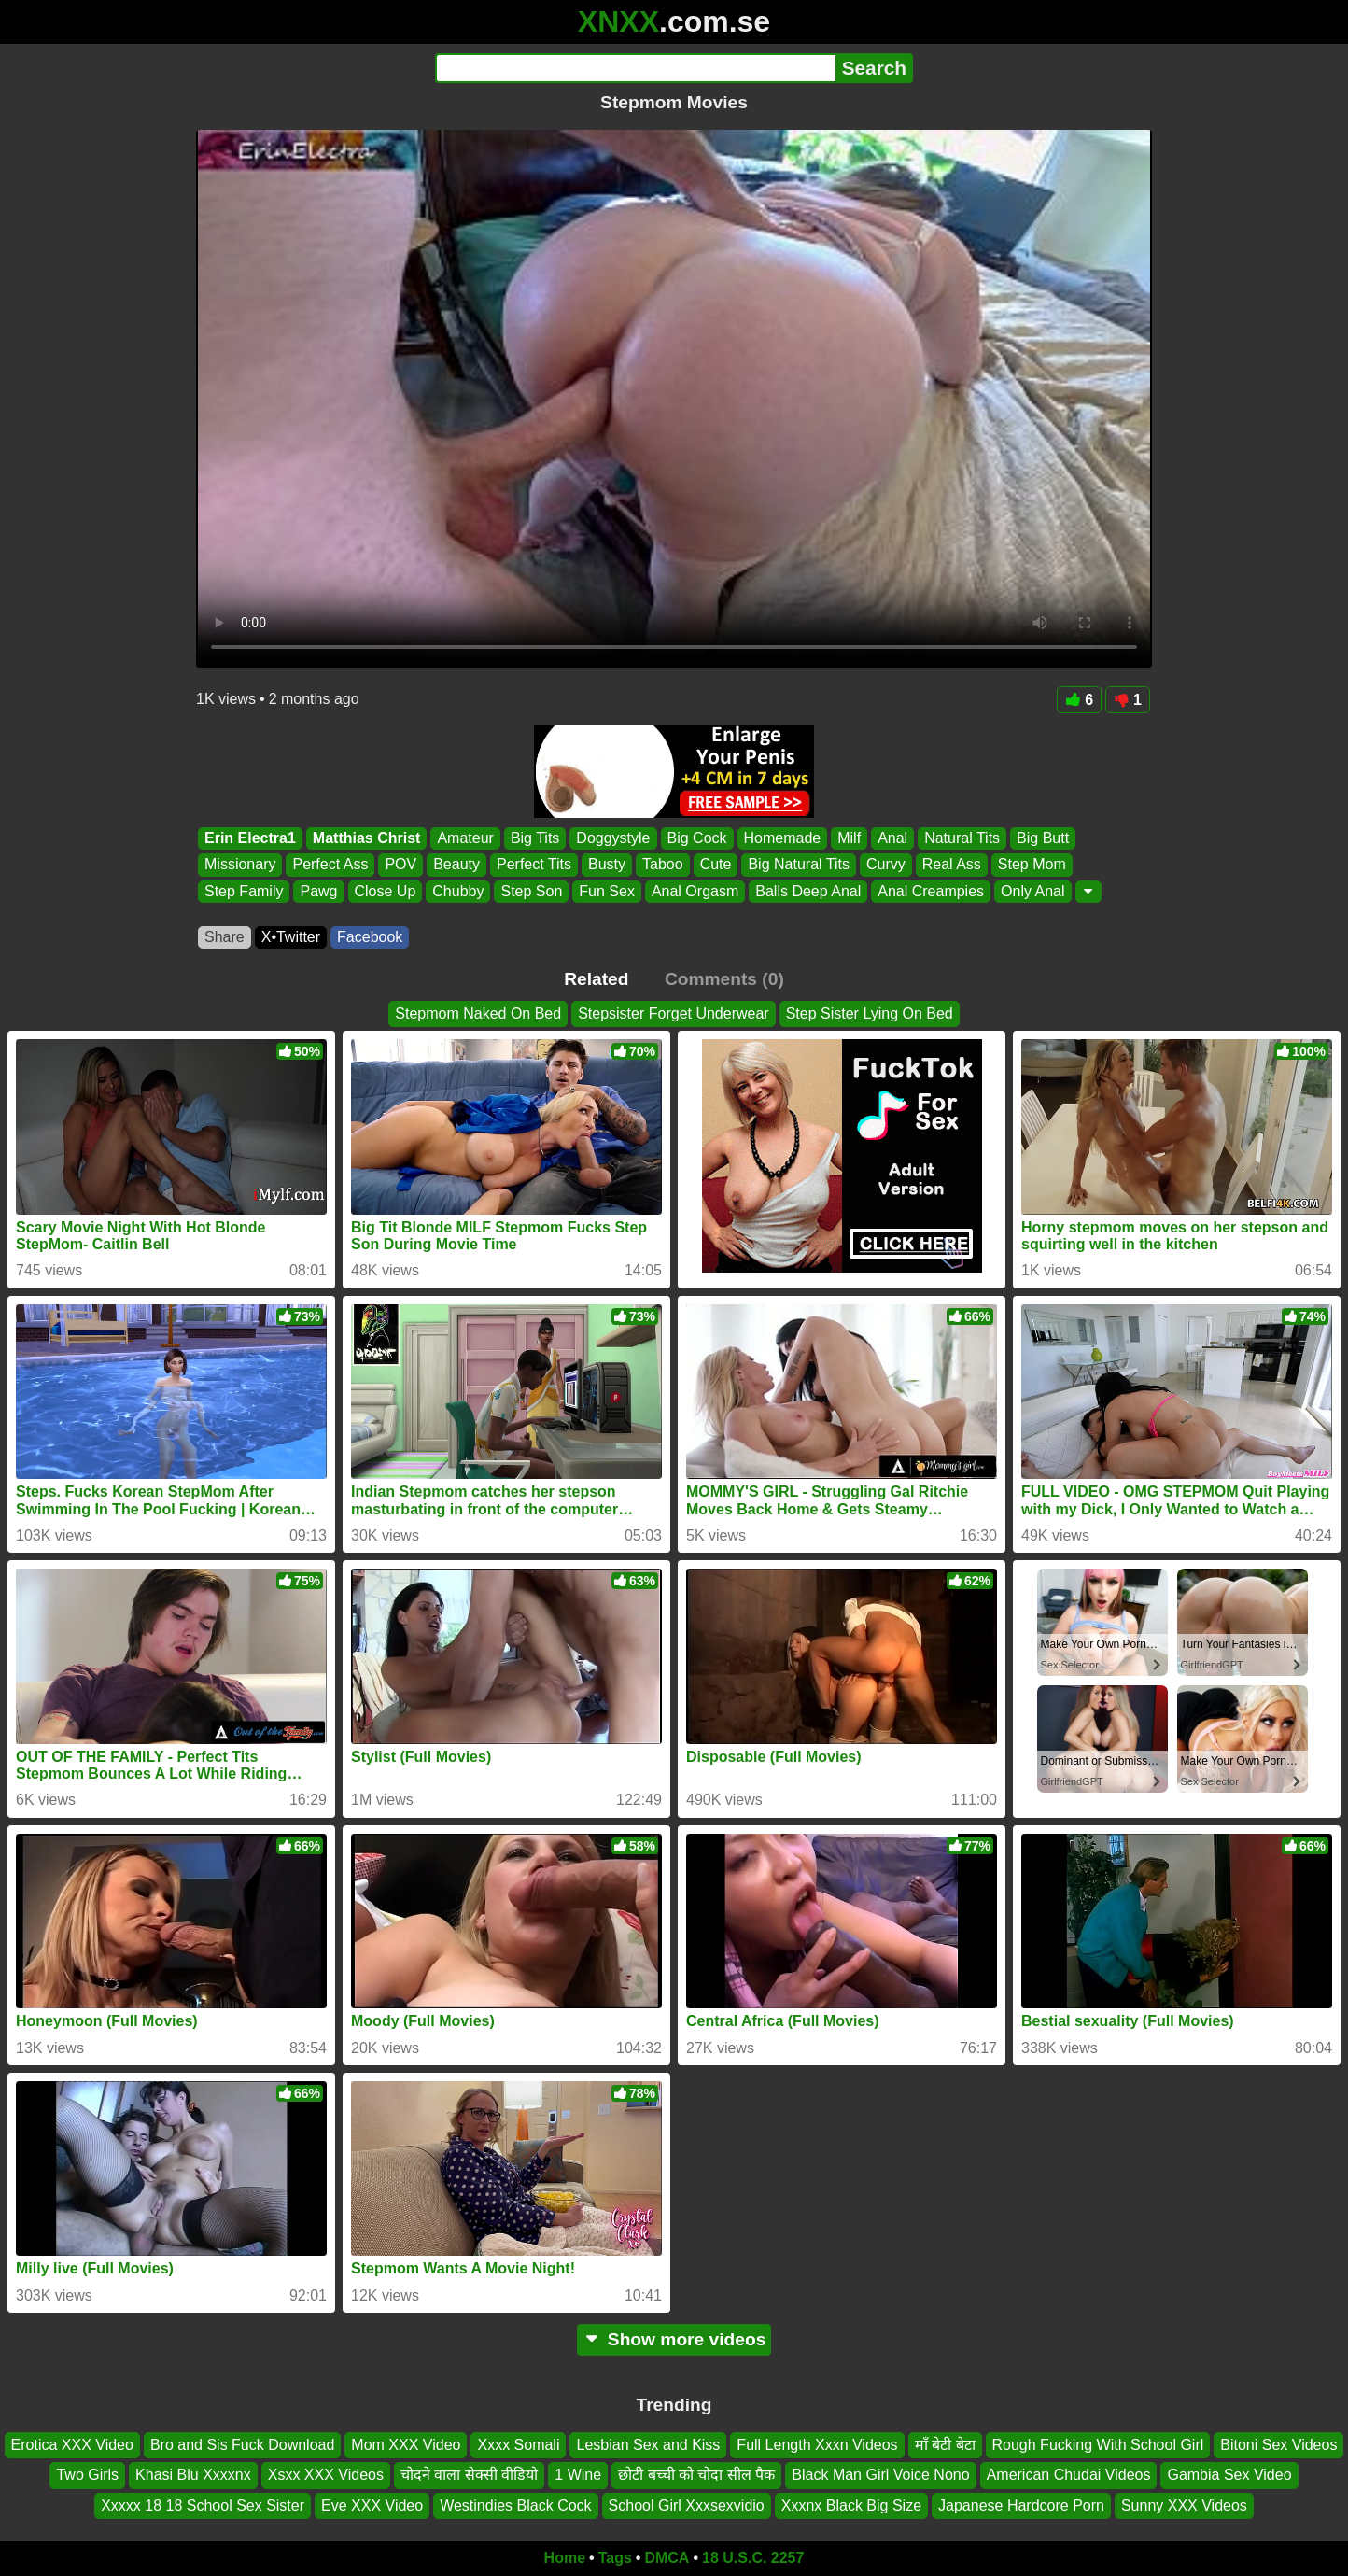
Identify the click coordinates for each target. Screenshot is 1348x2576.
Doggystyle (613, 838)
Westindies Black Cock (515, 2505)
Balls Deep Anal (808, 891)
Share (224, 937)
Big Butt (1043, 838)
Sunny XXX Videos (1184, 2505)
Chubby (458, 891)
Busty (606, 865)
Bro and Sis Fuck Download (242, 2445)
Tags (615, 2558)
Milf (849, 838)
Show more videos (674, 2339)
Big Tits (535, 838)
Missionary (239, 865)
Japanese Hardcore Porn (1021, 2505)
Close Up (385, 891)
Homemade (782, 838)
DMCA (666, 2558)
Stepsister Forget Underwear (673, 1013)
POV (400, 865)
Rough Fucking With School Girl (1098, 2445)
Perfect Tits (534, 865)
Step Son (531, 891)
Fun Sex (607, 891)
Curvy (886, 865)
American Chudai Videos (1069, 2475)
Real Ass (951, 865)
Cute (716, 865)
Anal (892, 838)
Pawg (318, 891)
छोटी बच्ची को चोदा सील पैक (696, 2475)
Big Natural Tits (798, 865)
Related (596, 979)
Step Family (243, 891)
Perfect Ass (330, 865)
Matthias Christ (367, 838)
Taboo (662, 865)
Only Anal (1032, 891)
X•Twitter (290, 937)
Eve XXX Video (372, 2505)
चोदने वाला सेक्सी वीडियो (469, 2475)
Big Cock (697, 838)
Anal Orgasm (695, 891)
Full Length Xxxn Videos (817, 2445)
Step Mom (1032, 865)
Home (564, 2558)
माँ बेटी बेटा (945, 2445)
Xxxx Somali (518, 2445)
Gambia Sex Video (1229, 2475)
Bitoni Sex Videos (1278, 2445)
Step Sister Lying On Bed (869, 1013)
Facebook (369, 937)
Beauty (456, 865)
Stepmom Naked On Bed (478, 1013)
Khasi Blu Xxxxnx (193, 2475)
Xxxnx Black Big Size (851, 2505)
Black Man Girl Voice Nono (880, 2475)
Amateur (465, 838)
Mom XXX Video (405, 2445)
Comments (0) (724, 979)
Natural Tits (962, 838)
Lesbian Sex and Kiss (648, 2445)
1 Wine (578, 2475)
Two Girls (87, 2475)
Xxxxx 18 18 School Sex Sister (202, 2505)
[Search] (635, 68)
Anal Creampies (931, 891)
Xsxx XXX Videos (326, 2475)
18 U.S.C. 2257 (753, 2558)
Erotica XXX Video (72, 2445)
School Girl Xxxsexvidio (687, 2505)
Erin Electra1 (250, 838)
